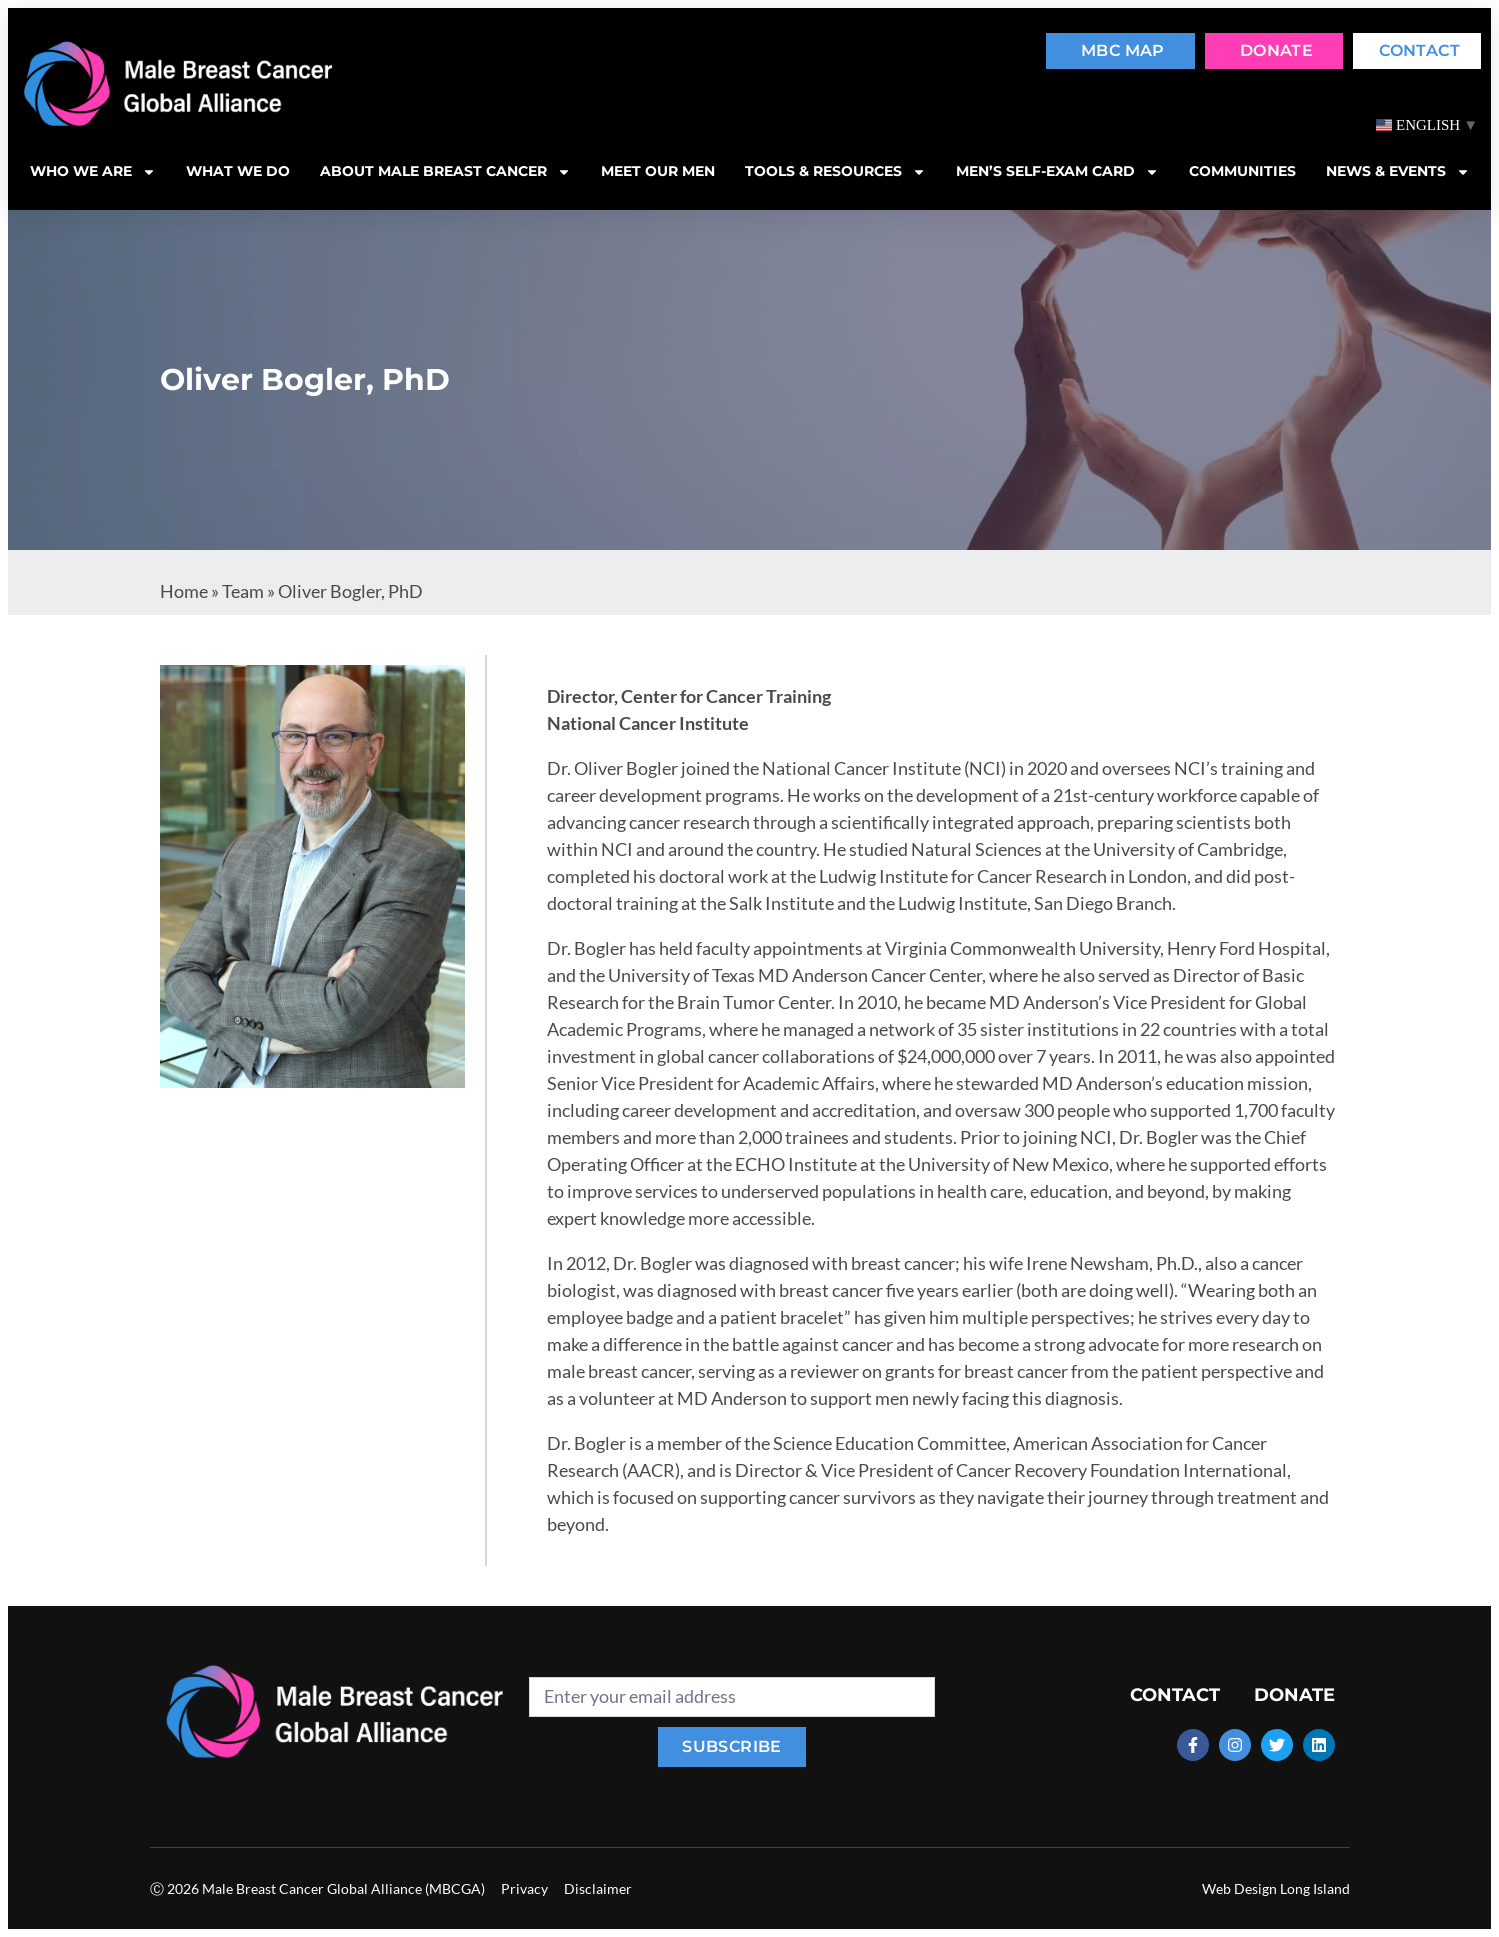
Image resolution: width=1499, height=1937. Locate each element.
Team (243, 591)
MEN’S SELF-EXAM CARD (1057, 172)
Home (184, 591)
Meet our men (658, 171)
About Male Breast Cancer (445, 172)
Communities (1242, 171)
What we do (238, 171)
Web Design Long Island (1276, 1888)
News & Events (1398, 172)
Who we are (93, 172)
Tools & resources (835, 172)
